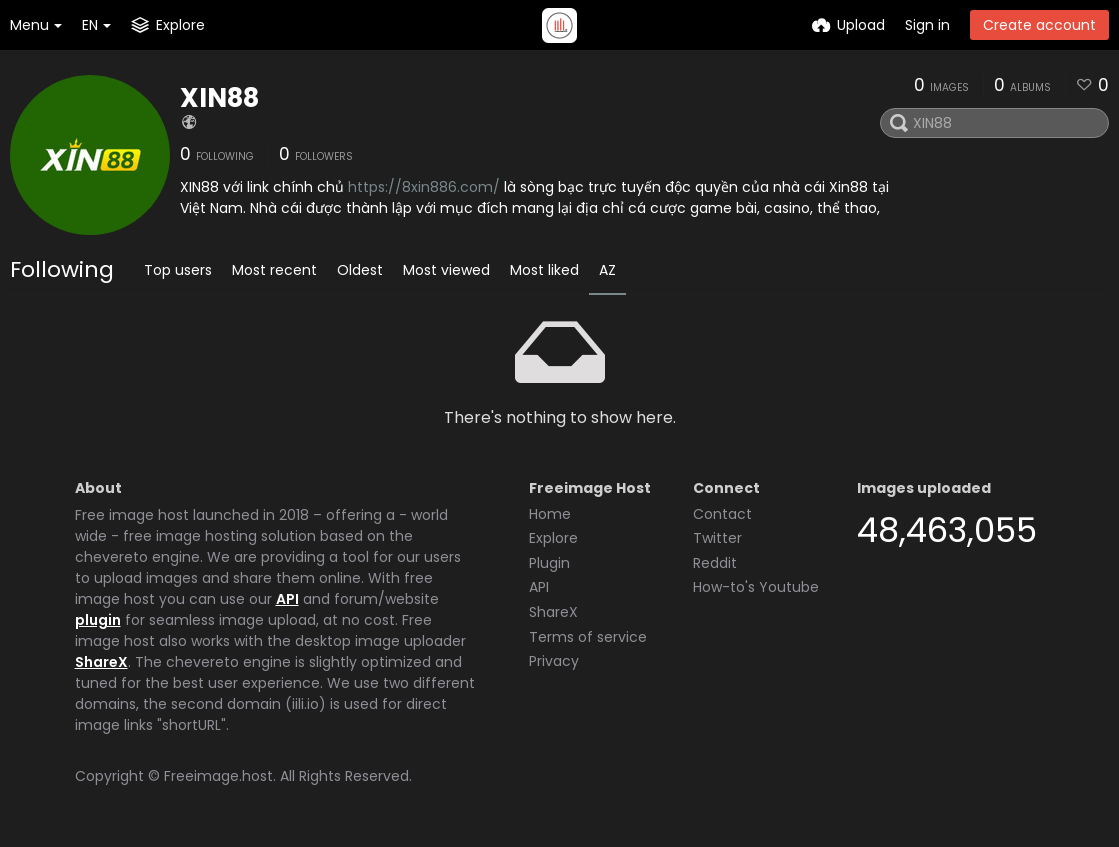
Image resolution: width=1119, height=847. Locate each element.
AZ (607, 270)
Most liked (544, 270)
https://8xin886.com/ (424, 187)
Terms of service (588, 637)
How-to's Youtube (756, 587)
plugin (98, 620)
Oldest (360, 270)
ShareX (101, 662)
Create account (1039, 25)
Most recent (274, 270)
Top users (178, 270)
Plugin (549, 563)
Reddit (715, 563)
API (287, 599)
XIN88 (219, 98)
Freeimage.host (218, 776)
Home (550, 514)
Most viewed (446, 270)
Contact (722, 514)
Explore (553, 538)
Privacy (554, 661)
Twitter (717, 538)
